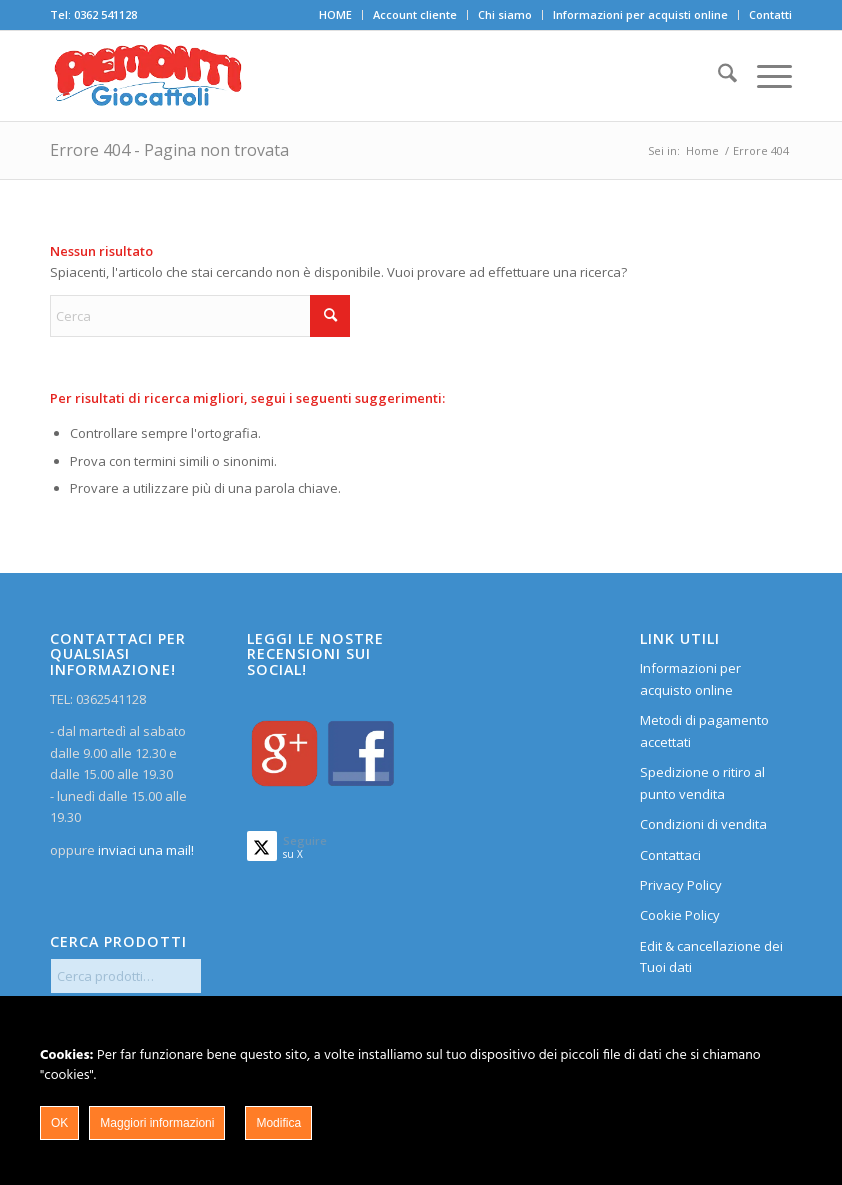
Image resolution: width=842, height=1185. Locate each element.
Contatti (770, 14)
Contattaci (670, 855)
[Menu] (764, 76)
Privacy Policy (681, 885)
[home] (148, 76)
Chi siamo (505, 14)
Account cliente (415, 14)
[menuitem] (336, 15)
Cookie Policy (680, 915)
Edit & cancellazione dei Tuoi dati (711, 956)
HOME (335, 14)
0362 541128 (105, 14)
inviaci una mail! (144, 850)
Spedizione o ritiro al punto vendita (702, 782)
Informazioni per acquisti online (640, 14)
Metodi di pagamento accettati (704, 730)
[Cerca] (717, 76)
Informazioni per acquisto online (690, 678)
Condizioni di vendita (703, 824)
